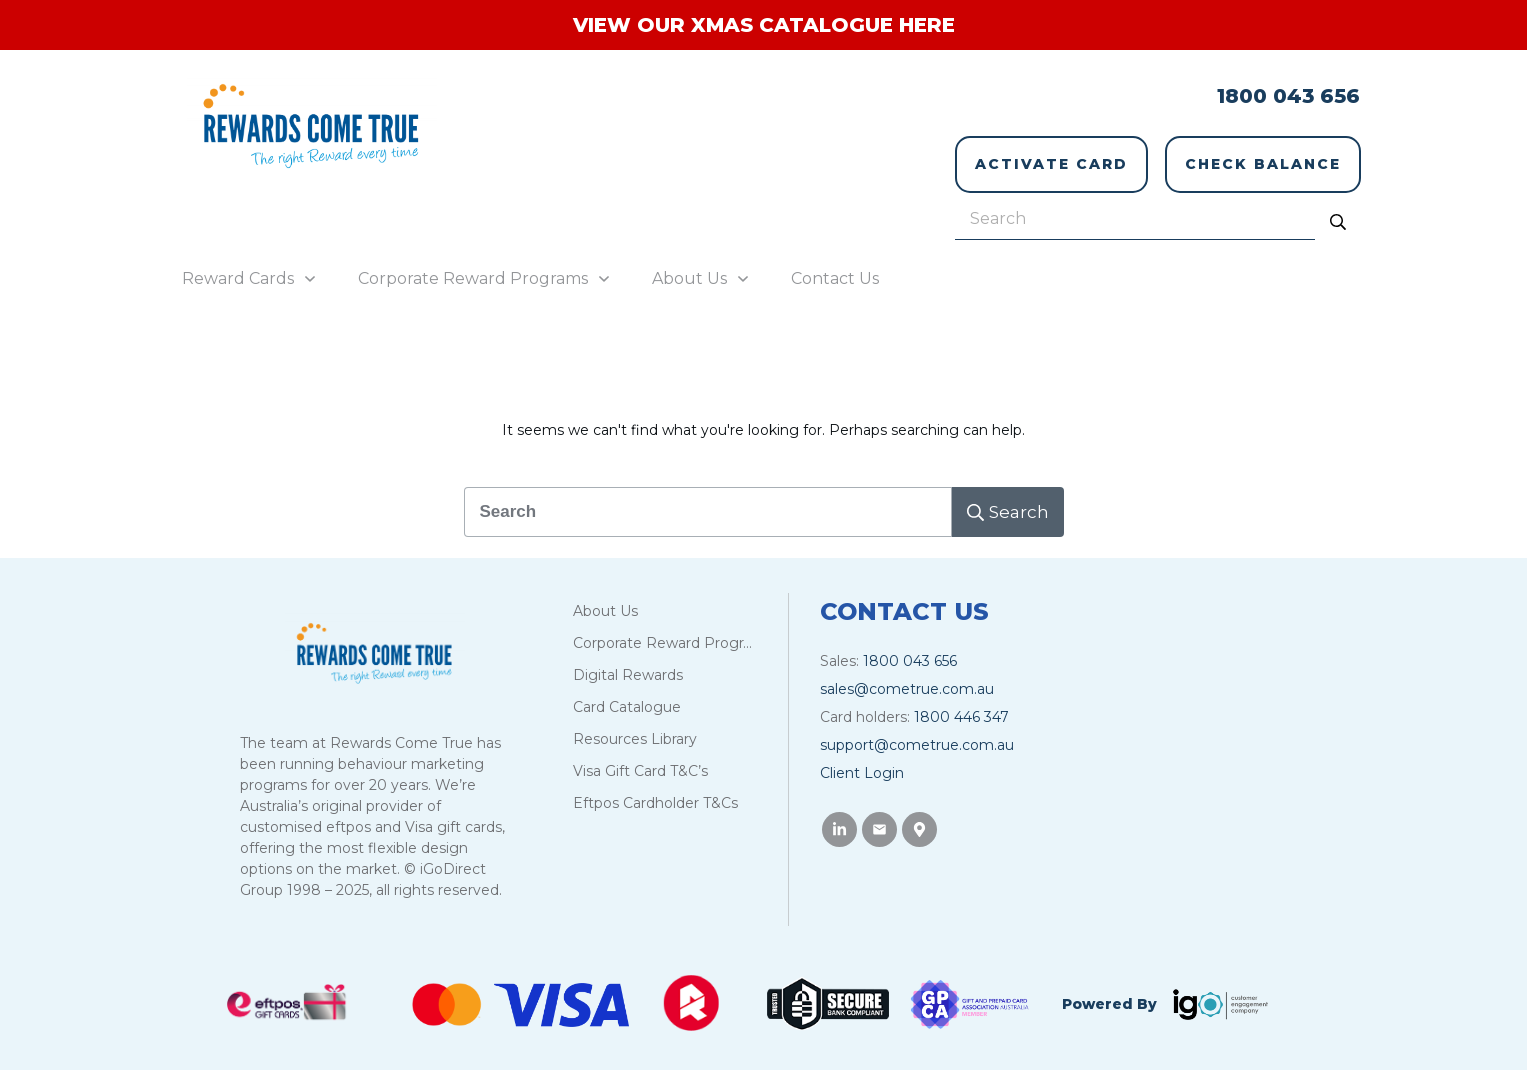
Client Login (862, 761)
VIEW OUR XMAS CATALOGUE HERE (764, 25)
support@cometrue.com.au (917, 733)
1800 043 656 (1288, 96)
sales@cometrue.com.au (907, 677)
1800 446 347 (961, 705)
